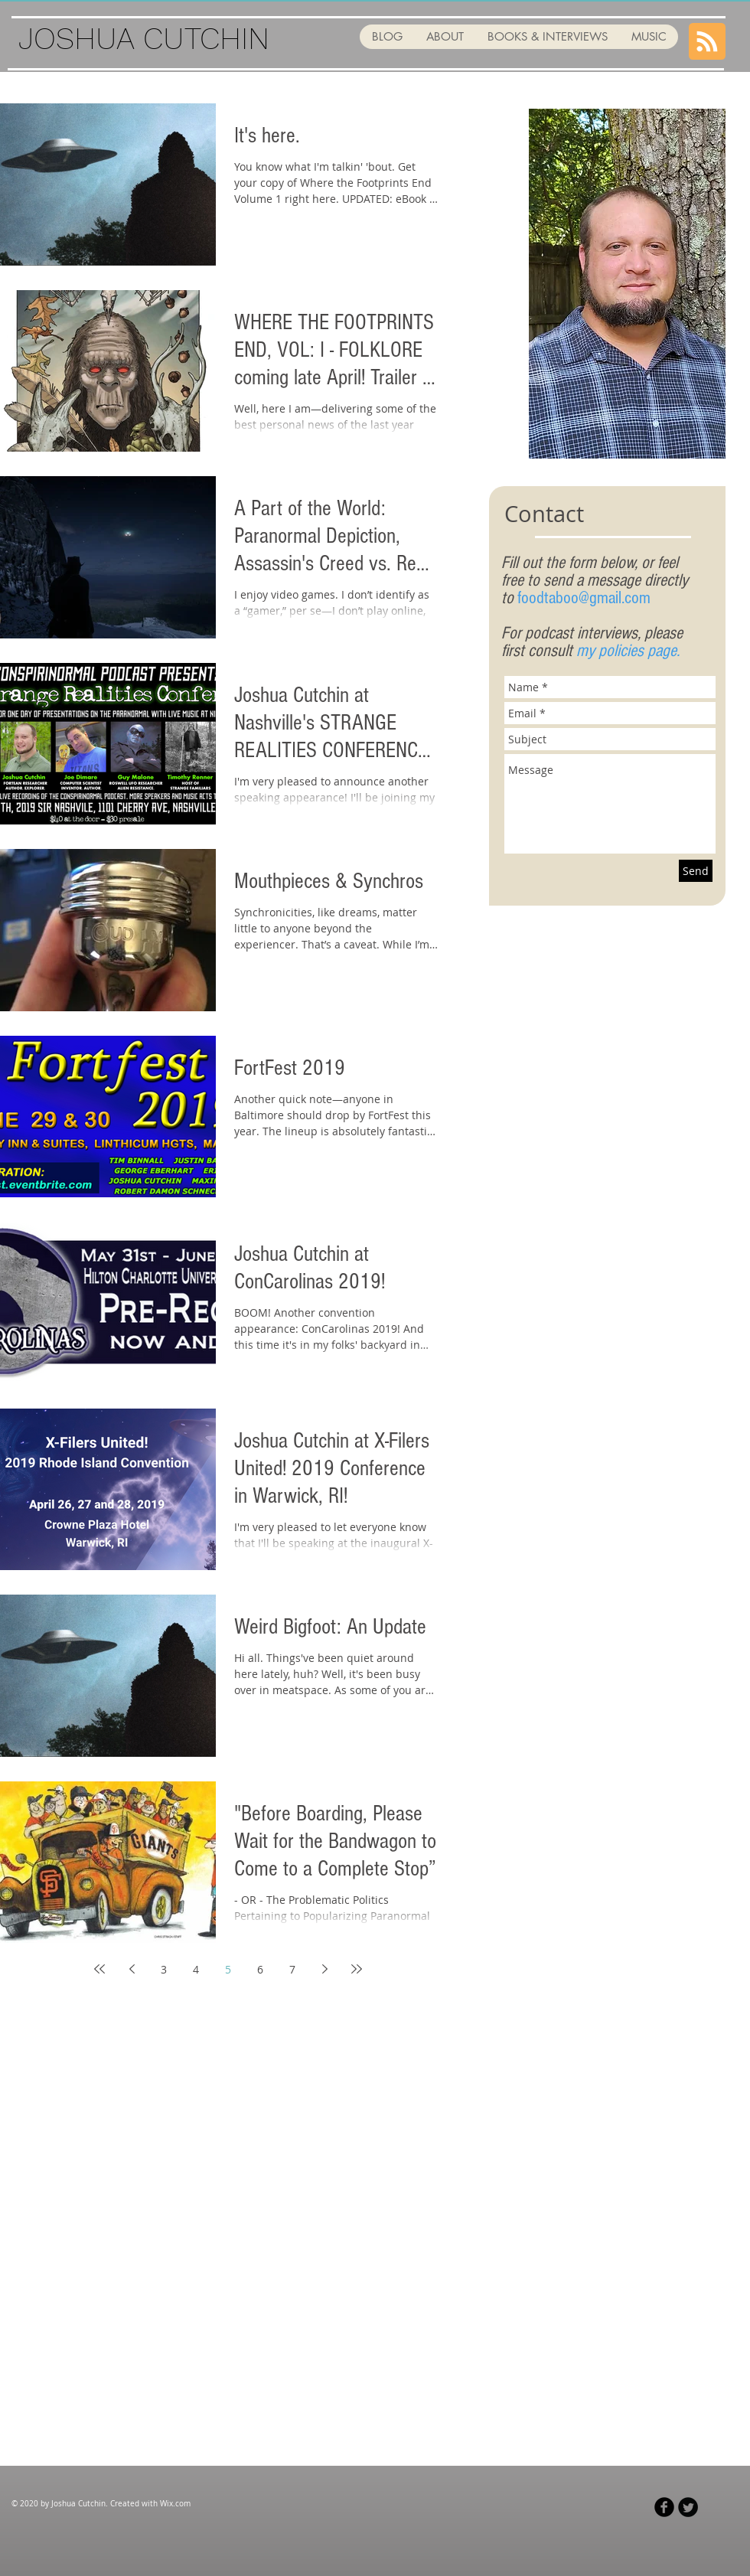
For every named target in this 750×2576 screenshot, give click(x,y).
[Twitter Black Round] (688, 2507)
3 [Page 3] (164, 1969)
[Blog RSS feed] (707, 42)
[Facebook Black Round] (664, 2507)
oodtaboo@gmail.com (586, 598)
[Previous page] (131, 1969)
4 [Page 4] (196, 1969)
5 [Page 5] (228, 1969)
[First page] (99, 1969)
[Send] (695, 871)
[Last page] (356, 1969)
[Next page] (324, 1969)
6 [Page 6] (260, 1969)
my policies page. (628, 651)
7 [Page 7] (292, 1969)
